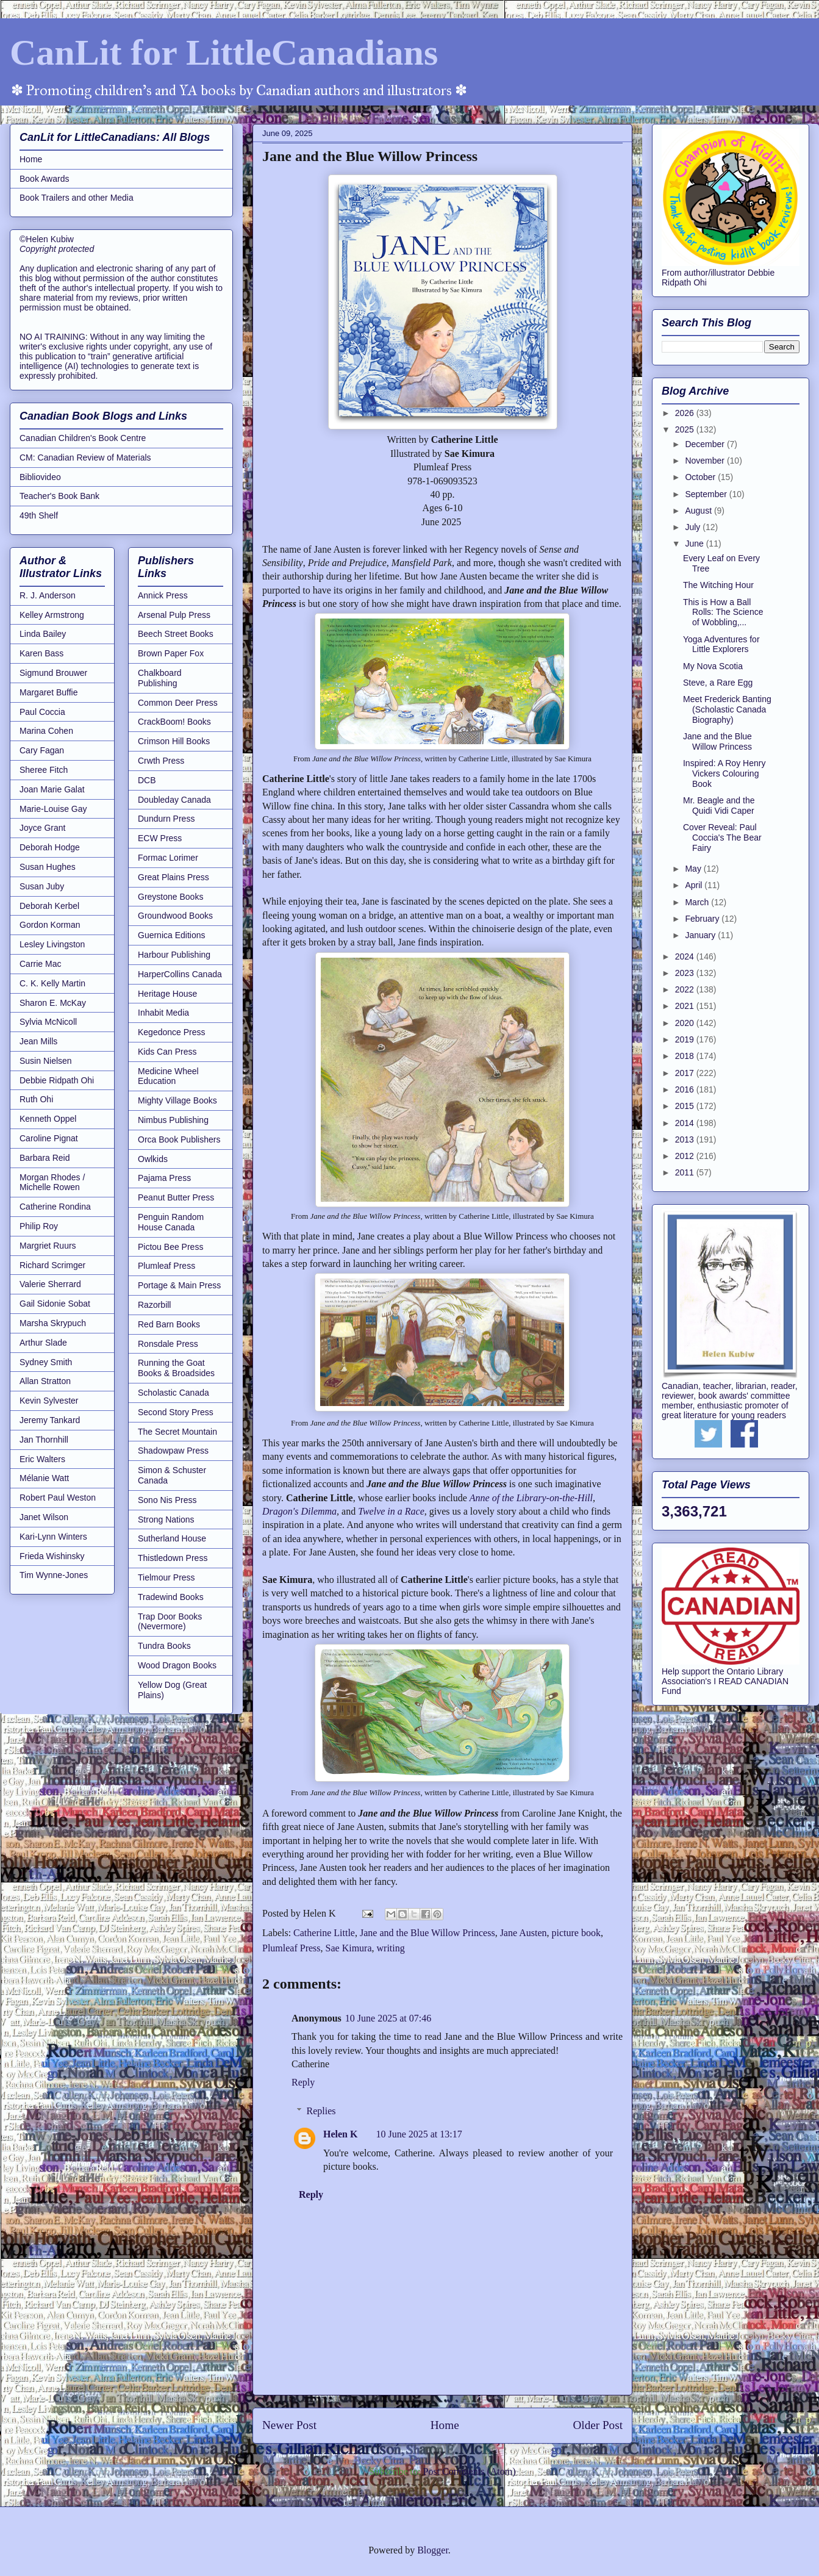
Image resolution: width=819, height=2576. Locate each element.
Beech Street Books (175, 634)
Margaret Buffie (48, 692)
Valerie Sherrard (50, 1284)
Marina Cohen (46, 731)
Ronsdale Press (168, 1344)
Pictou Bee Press (170, 1247)
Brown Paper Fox (171, 653)
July (694, 527)
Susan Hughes (48, 867)
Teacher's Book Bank (59, 496)
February (703, 919)
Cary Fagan (42, 750)
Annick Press (163, 595)
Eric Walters (42, 1459)
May (694, 869)
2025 (685, 429)
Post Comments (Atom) (469, 2471)
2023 (685, 973)
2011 (685, 1172)
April (694, 885)
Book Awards (44, 179)
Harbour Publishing (174, 955)
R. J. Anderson (48, 595)
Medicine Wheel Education (168, 1076)
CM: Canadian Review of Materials (85, 457)
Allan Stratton (45, 1381)
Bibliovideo (40, 477)
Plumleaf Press (291, 1948)
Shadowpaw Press (173, 1450)
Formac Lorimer (168, 858)
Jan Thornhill (44, 1439)
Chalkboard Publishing (160, 678)
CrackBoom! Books (174, 722)
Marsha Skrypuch (53, 1323)
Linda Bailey (43, 634)
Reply (303, 2082)
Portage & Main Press (179, 1285)
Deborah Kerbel (49, 906)
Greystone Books (170, 897)
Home (445, 2425)
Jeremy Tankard (50, 1420)
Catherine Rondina (55, 1206)
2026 (685, 413)
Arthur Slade (43, 1342)
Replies (321, 2111)
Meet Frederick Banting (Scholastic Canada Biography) (727, 709)
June (695, 543)
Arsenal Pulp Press (174, 615)
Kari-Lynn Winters (53, 1536)
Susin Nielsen (46, 1061)
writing (391, 1948)
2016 (685, 1089)
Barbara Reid (45, 1158)
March (698, 902)
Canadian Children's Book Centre (83, 438)
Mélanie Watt (44, 1478)
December (705, 444)
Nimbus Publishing (173, 1120)
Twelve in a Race (391, 1511)
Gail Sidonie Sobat (55, 1303)
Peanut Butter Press (176, 1197)
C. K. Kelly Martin (52, 983)
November (705, 460)
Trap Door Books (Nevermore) (170, 1622)
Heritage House (167, 994)
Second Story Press (175, 1412)
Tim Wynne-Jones (54, 1575)
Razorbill (154, 1305)
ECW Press (160, 838)
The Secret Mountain (177, 1432)
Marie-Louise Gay (53, 809)
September (707, 494)
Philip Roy (39, 1226)
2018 (685, 1056)
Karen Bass (41, 653)
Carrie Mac (40, 964)
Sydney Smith (46, 1362)
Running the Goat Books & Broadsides (176, 1368)
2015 (685, 1106)
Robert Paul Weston (58, 1497)
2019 (685, 1039)
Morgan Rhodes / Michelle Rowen (52, 1182)
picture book (576, 1933)
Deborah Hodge (50, 847)
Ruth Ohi (36, 1099)
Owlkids (153, 1159)
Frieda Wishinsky (52, 1556)
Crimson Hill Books (174, 741)
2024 (685, 956)
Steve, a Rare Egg (718, 682)
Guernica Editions (172, 935)
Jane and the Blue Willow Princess (427, 1933)
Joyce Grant (42, 828)
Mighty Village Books (177, 1100)
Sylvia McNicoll (48, 1022)
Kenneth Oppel (48, 1119)
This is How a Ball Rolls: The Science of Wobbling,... (723, 612)
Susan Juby (42, 886)
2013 (685, 1139)
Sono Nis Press (167, 1500)
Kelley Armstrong (52, 615)
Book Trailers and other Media (77, 198)
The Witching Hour (718, 585)
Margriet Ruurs (48, 1245)
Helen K (340, 2134)
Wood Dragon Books (177, 1665)
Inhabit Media (163, 1012)
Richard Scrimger (52, 1265)
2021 (685, 1006)
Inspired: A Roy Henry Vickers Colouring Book (724, 773)
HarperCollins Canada (180, 974)
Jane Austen (523, 1933)
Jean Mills (38, 1041)
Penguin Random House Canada (171, 1222)
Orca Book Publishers (179, 1139)
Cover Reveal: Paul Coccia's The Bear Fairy (722, 837)
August (699, 510)
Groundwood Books (175, 915)
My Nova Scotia (713, 666)
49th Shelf (39, 515)
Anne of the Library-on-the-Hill (531, 1498)
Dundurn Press (166, 818)
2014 (685, 1123)
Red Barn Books (169, 1324)
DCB (147, 780)
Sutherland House (172, 1538)
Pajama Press (164, 1178)
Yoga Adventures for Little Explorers (721, 644)
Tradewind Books (171, 1597)
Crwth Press (161, 761)
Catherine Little (324, 1933)
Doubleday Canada (174, 800)
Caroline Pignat (49, 1138)
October (701, 477)
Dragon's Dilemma (299, 1511)
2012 (685, 1156)
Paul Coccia (42, 712)
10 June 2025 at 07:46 (388, 2018)
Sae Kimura (349, 1948)
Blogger (432, 2550)
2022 (685, 989)
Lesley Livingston (52, 944)
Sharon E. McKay (53, 1003)
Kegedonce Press (172, 1032)
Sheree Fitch (44, 770)
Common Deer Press (178, 703)
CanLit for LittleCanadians (224, 52)
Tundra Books (164, 1646)
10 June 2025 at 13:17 (419, 2134)
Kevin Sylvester (49, 1400)
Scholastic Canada (173, 1392)
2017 (685, 1073)
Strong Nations (166, 1519)
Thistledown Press (172, 1558)
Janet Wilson (44, 1517)
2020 (685, 1023)
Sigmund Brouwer (53, 673)
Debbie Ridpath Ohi (57, 1080)
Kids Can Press (167, 1052)
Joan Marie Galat (52, 789)
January (701, 935)
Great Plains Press (173, 877)
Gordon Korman (50, 925)
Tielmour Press (166, 1577)
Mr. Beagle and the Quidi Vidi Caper (719, 805)
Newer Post (289, 2425)
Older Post (598, 2425)
